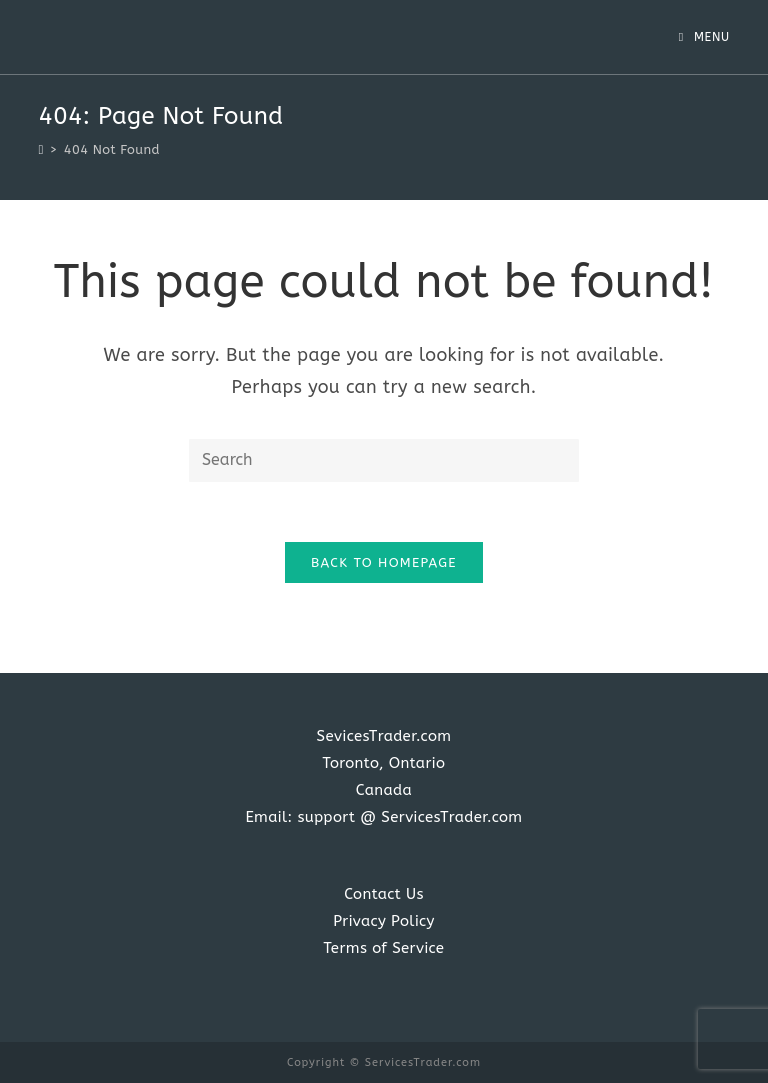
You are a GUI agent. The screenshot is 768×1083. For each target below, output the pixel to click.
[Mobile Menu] (704, 37)
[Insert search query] (384, 460)
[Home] (40, 149)
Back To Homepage (384, 562)
